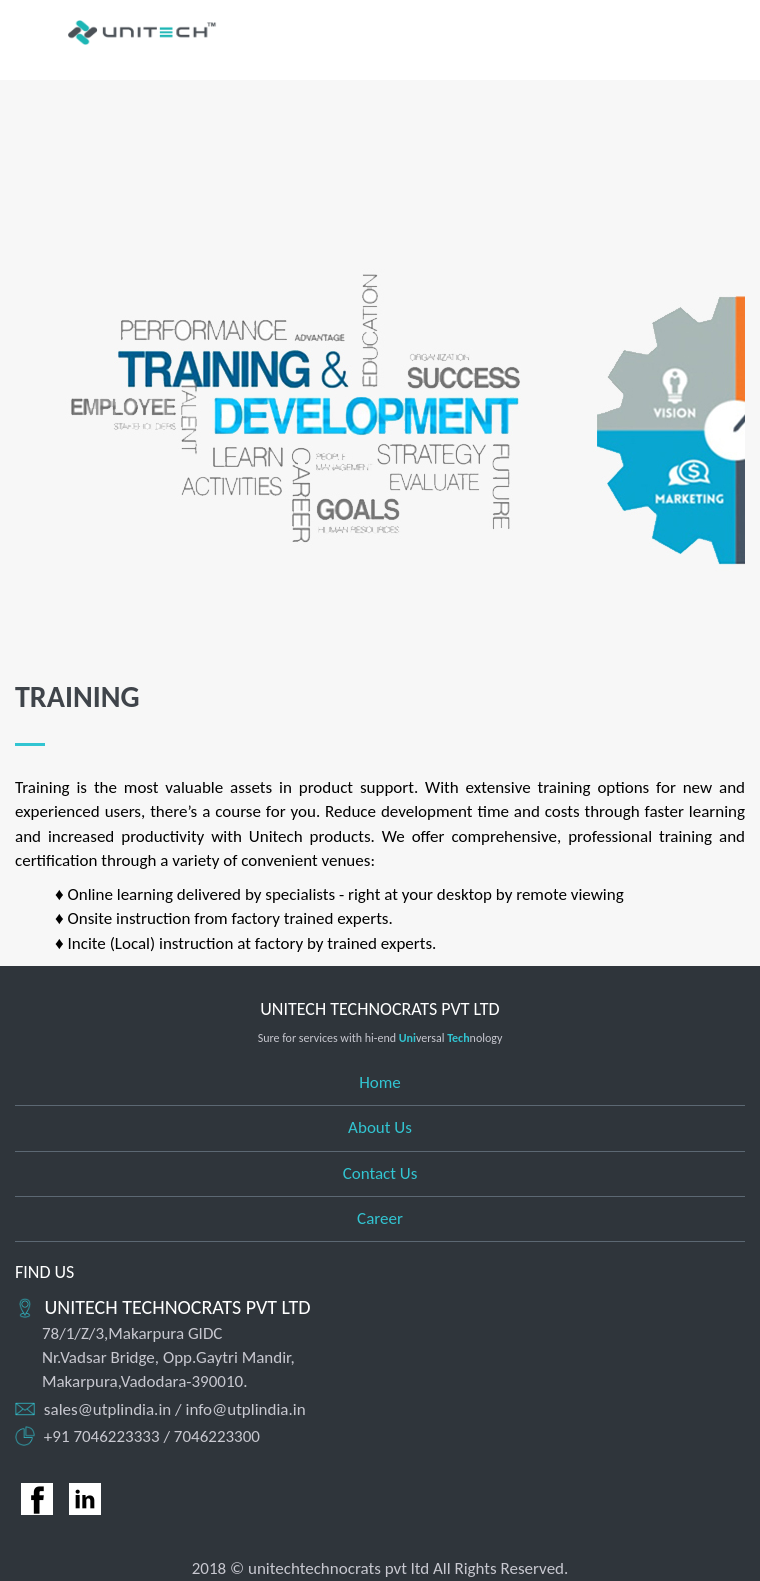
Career (380, 1218)
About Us (380, 1127)
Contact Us (380, 1173)
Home (380, 1082)
